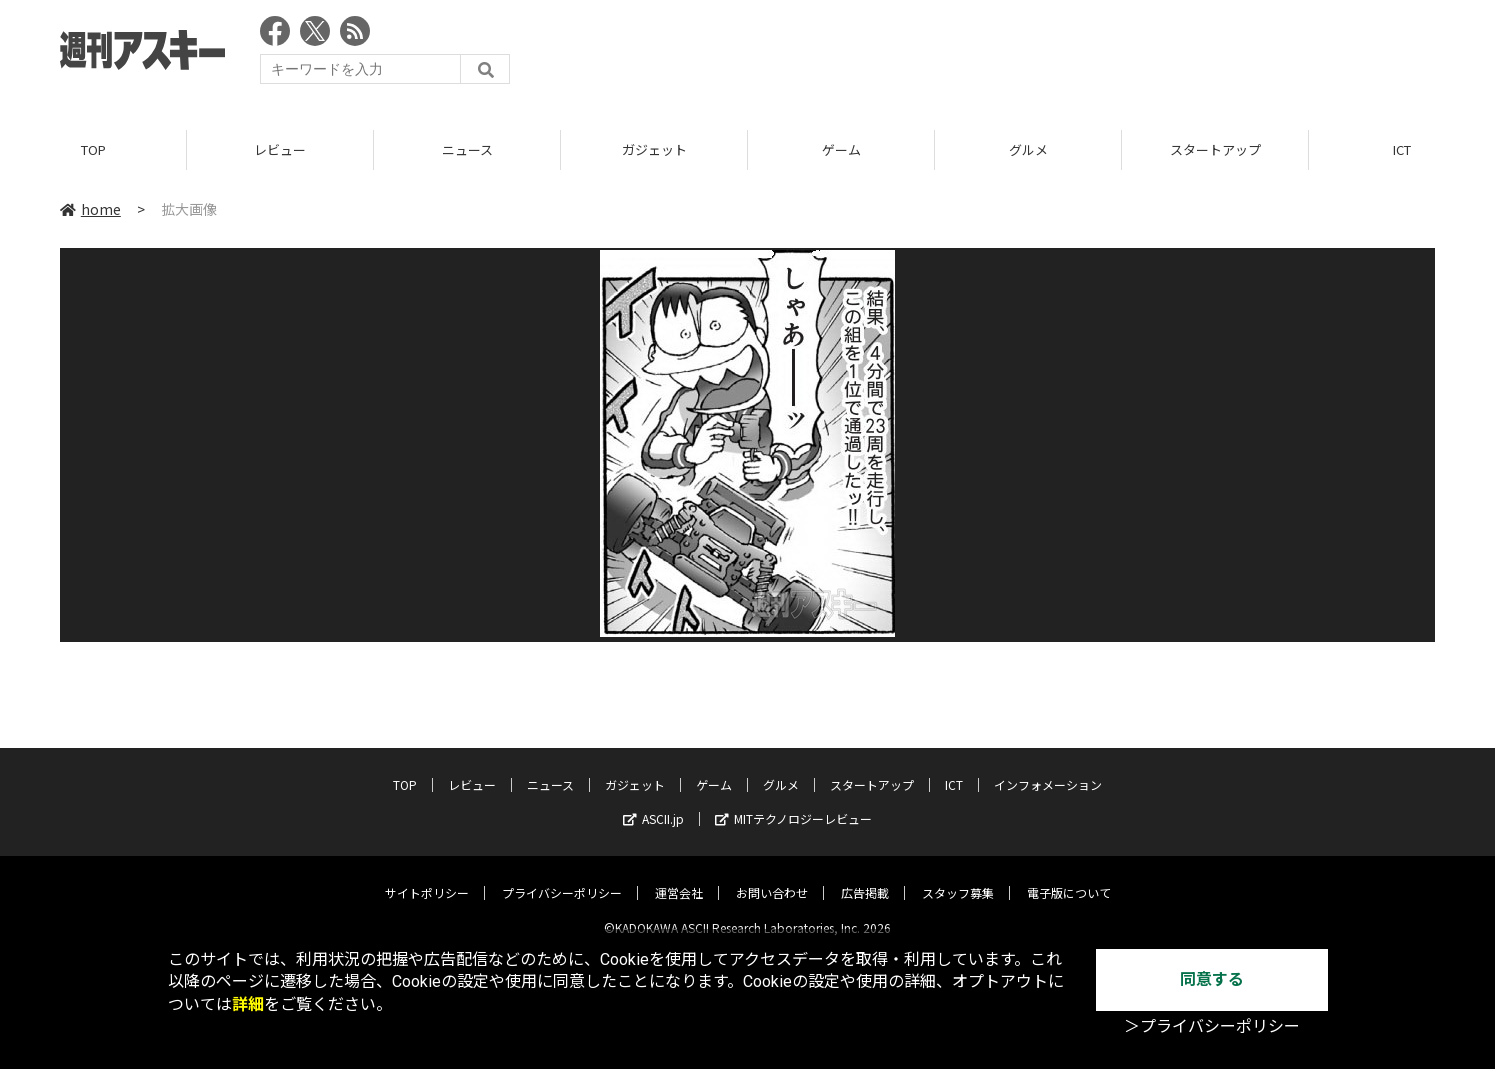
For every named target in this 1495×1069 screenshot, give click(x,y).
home (90, 209)
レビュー (280, 149)
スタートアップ (1215, 149)
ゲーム (841, 149)
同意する (1212, 979)
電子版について (1069, 876)
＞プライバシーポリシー (1212, 1026)
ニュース (467, 149)
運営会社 (679, 876)
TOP (93, 149)
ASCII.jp (653, 802)
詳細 (248, 1004)
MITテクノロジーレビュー (793, 802)
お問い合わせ (772, 876)
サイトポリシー (427, 876)
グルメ (1028, 149)
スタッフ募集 (958, 876)
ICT (954, 768)
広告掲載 (865, 876)
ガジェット (654, 149)
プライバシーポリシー (562, 876)
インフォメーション (1048, 768)
